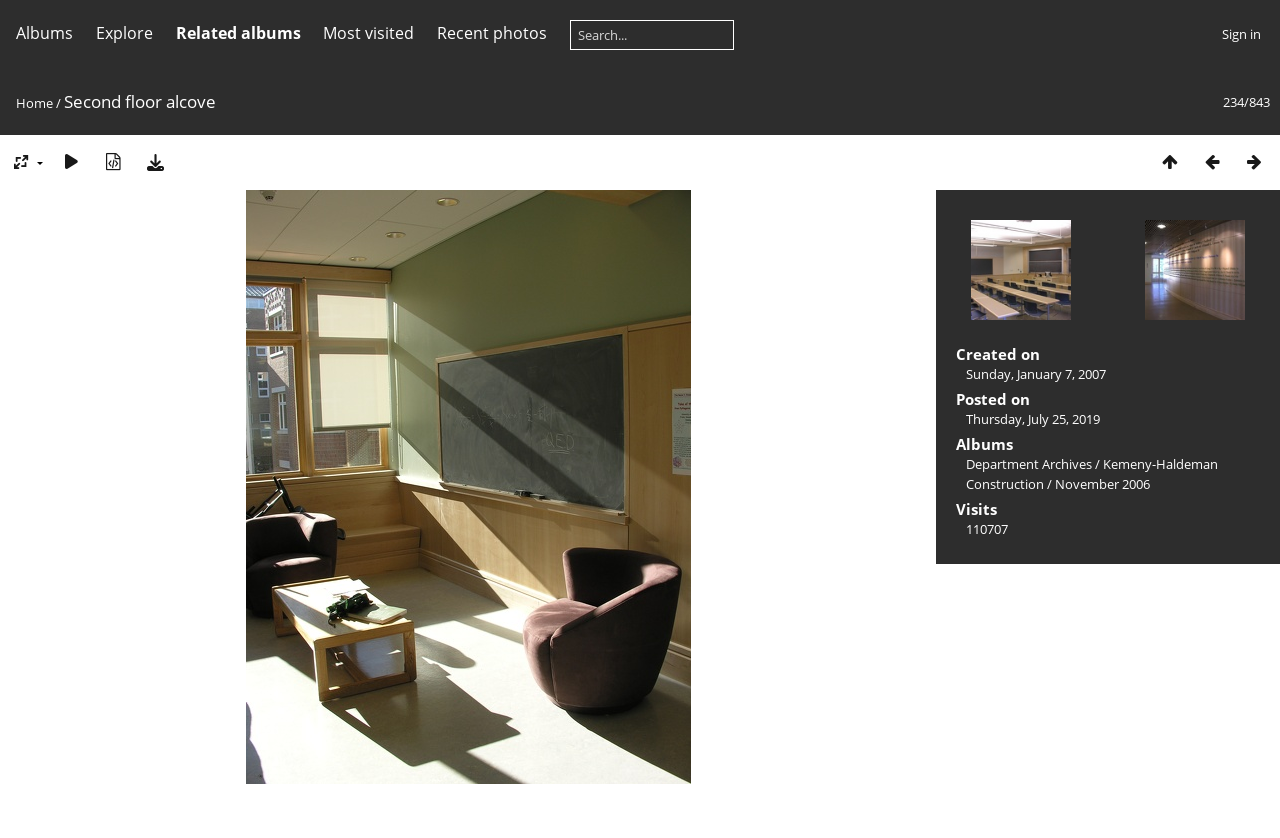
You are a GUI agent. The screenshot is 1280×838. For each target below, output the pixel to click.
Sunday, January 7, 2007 (1036, 374)
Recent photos (492, 33)
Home (34, 103)
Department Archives (1029, 464)
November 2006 (1102, 484)
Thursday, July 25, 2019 (1033, 419)
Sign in (1241, 34)
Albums (44, 33)
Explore (124, 33)
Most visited (368, 33)
